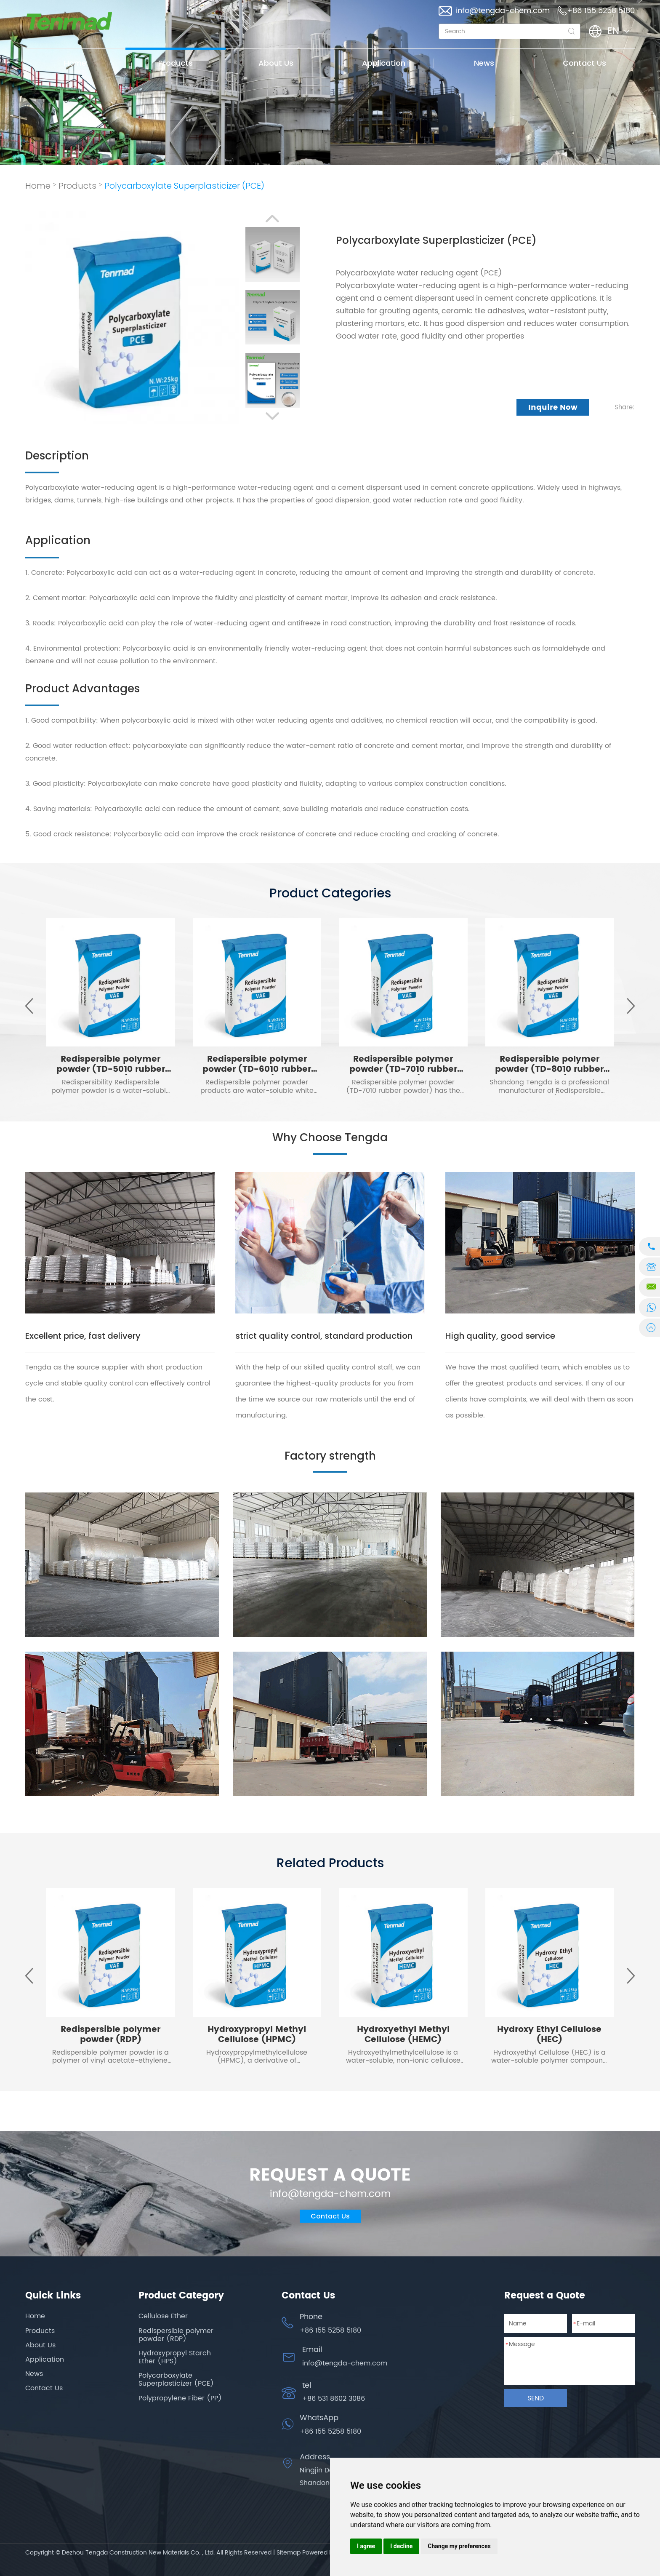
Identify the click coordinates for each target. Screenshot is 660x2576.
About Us (275, 63)
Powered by (319, 2552)
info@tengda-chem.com (503, 11)
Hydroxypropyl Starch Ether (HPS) (174, 2357)
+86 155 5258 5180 (330, 2431)
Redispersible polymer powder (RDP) (110, 2035)
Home (75, 63)
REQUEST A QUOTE (330, 2175)
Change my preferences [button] (459, 2546)
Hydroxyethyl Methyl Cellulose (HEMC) (403, 2035)
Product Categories (330, 893)
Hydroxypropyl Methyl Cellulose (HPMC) (257, 2035)
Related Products (330, 1863)
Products (175, 63)
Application (383, 63)
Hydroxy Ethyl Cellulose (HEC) (549, 2035)
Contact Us (584, 63)
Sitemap (289, 2552)
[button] (272, 219)
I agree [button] (366, 2546)
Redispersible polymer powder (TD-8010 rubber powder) (549, 1069)
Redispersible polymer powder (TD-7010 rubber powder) (403, 1069)
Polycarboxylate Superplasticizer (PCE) (184, 186)
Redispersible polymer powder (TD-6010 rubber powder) (256, 1069)
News (484, 63)
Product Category (181, 2296)
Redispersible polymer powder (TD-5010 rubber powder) (110, 1069)
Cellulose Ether (163, 2316)
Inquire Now (553, 407)
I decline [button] (401, 2546)
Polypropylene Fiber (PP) (180, 2398)
